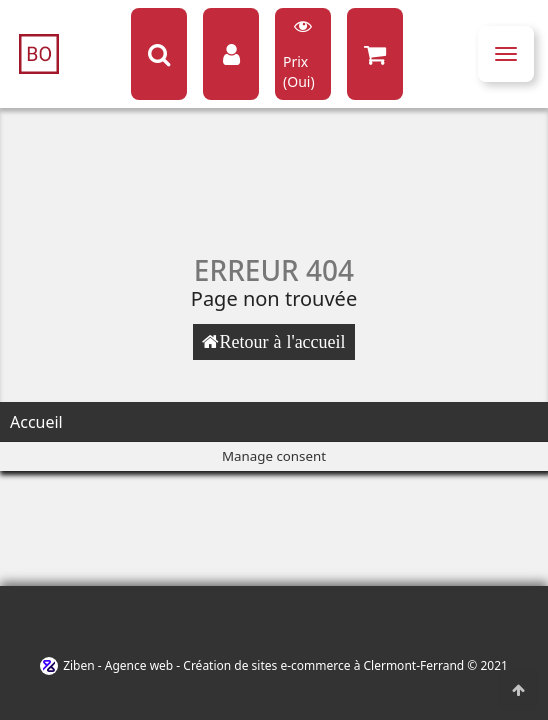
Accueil (36, 422)
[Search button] (159, 54)
